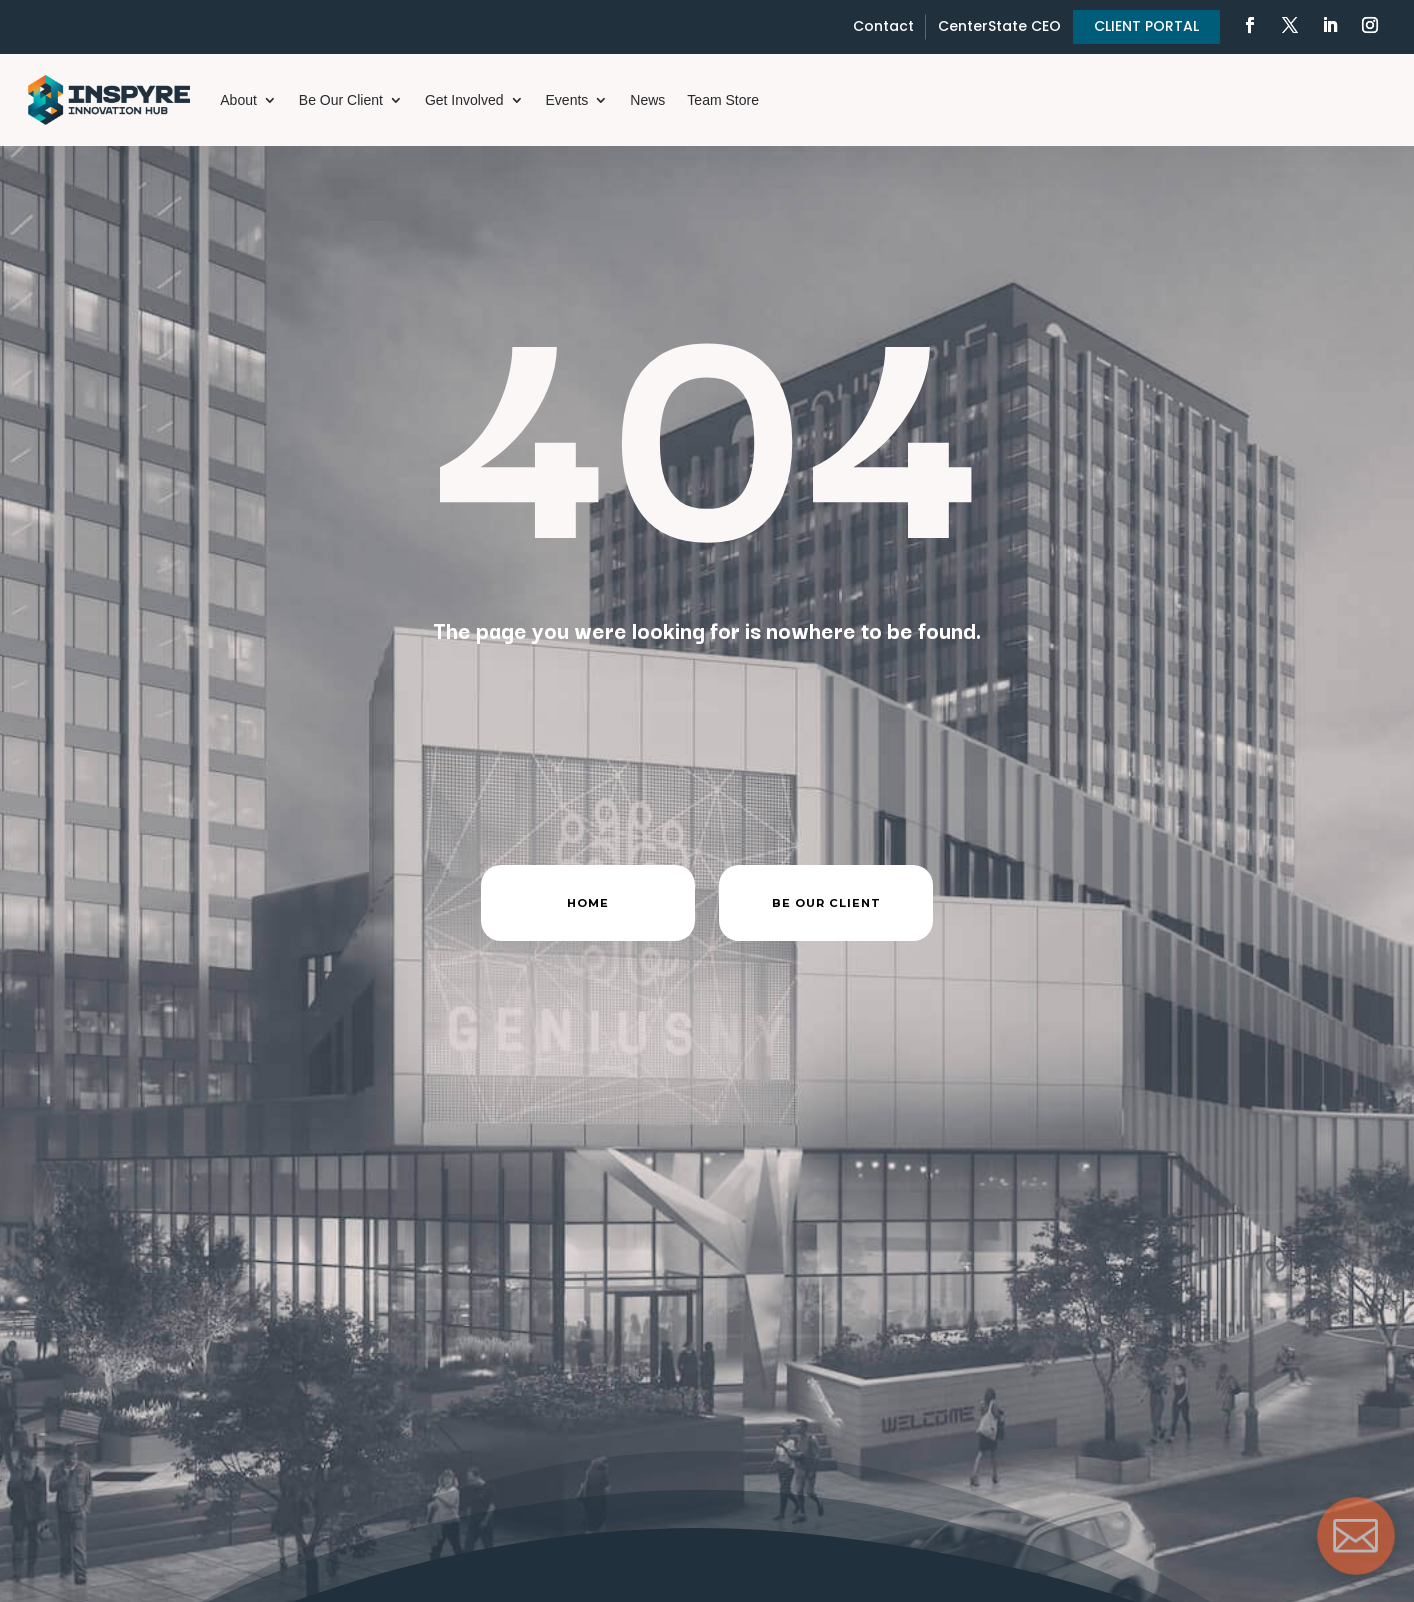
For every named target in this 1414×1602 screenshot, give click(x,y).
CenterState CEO (999, 26)
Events (567, 100)
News (647, 100)
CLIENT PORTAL (1146, 26)
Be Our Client (341, 100)
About (238, 100)
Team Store (723, 100)
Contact (883, 26)
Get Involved (464, 100)
